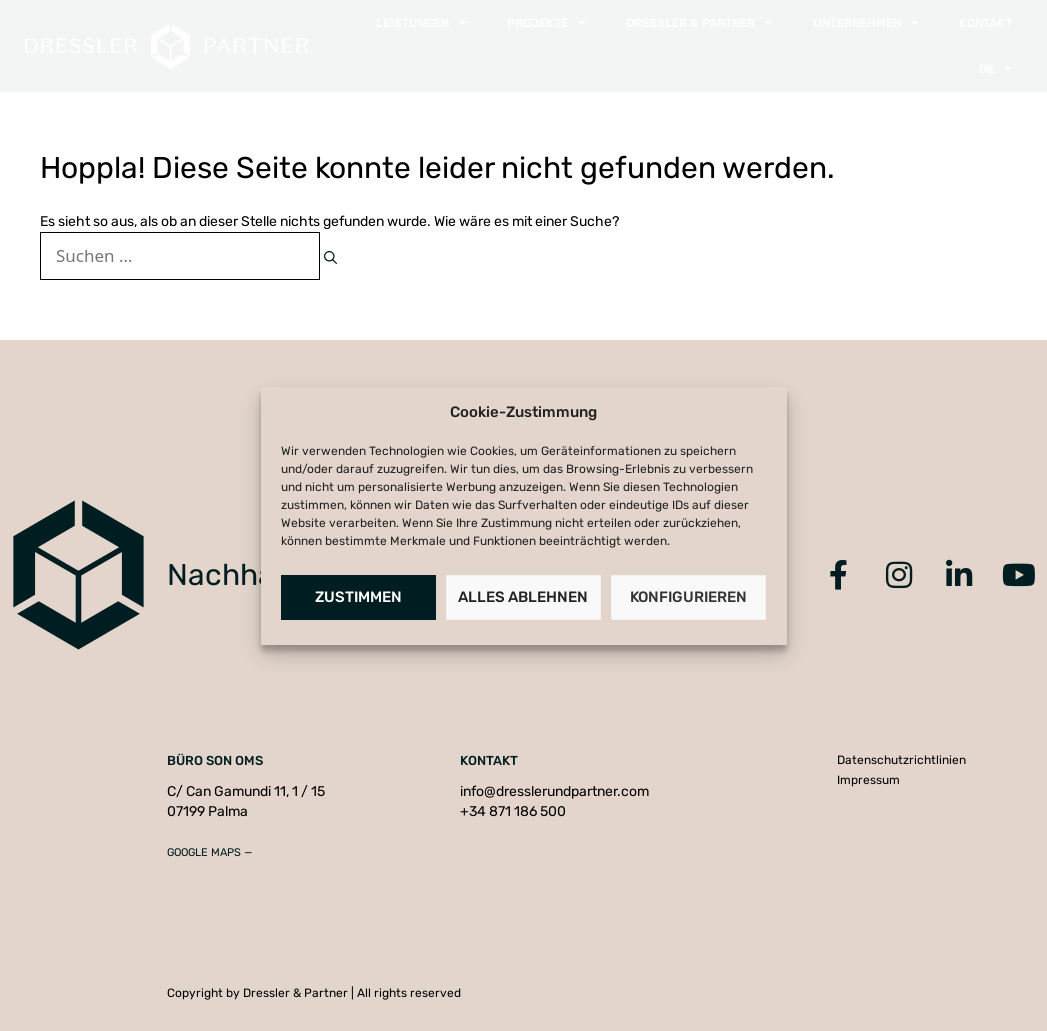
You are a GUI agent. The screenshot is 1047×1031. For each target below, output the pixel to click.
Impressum (868, 780)
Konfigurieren (688, 597)
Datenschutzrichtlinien (901, 760)
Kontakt (985, 23)
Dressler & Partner (699, 23)
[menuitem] (995, 69)
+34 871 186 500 (513, 811)
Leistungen (421, 23)
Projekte (546, 23)
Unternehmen (866, 23)
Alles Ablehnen (523, 597)
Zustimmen (358, 597)
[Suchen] (330, 258)
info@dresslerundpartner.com (554, 791)
